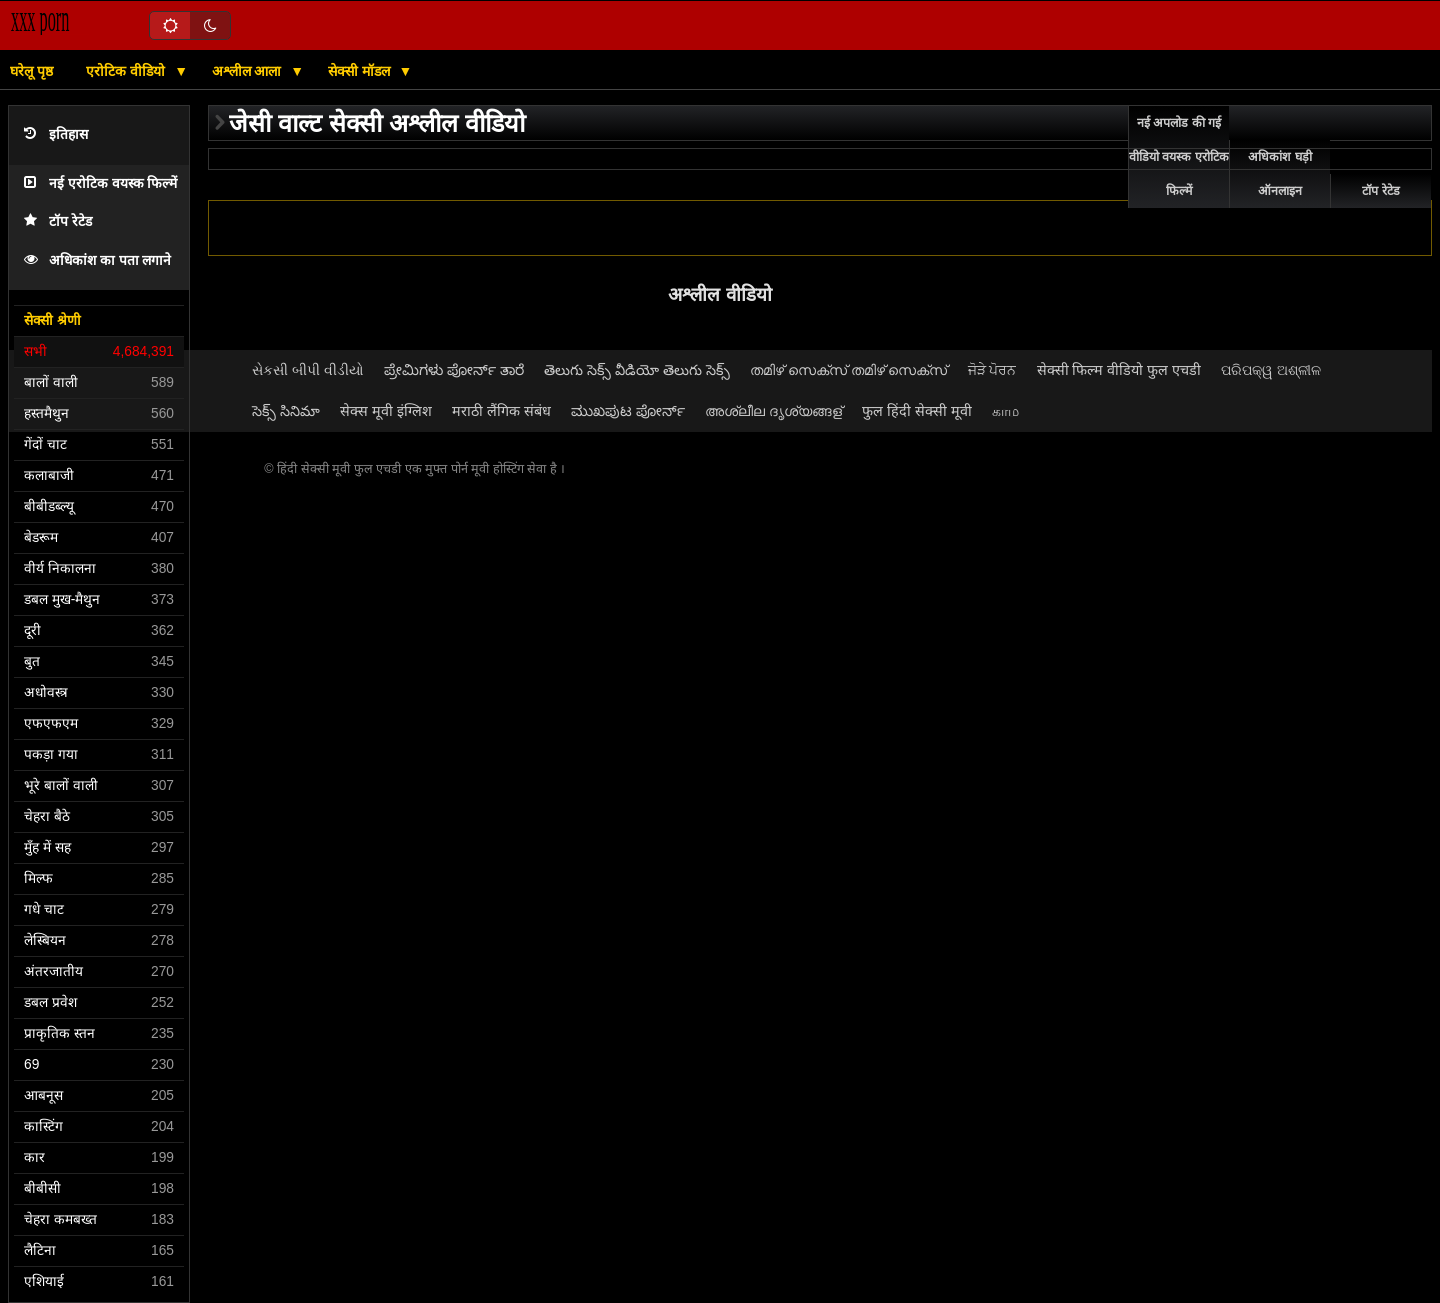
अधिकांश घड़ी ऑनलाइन (1279, 174)
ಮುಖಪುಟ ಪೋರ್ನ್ (628, 411)
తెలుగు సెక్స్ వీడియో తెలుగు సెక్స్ (637, 370)
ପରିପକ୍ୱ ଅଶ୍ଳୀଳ (1271, 370)
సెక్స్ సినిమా (286, 411)
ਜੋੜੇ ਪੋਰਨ (992, 370)
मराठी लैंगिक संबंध (501, 411)
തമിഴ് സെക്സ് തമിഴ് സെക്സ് (849, 370)
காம (1005, 411)
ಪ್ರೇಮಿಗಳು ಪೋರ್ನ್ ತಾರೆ (454, 370)
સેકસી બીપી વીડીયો (308, 370)
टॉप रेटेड (58, 221)
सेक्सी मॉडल (361, 71)
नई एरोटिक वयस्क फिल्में (100, 183)
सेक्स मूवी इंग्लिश (386, 411)
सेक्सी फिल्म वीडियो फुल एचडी (1119, 370)
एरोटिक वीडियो (127, 71)
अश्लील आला (249, 71)
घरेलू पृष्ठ (31, 71)
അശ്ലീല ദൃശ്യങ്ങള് (773, 411)
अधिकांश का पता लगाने (97, 260)
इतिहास (56, 134)
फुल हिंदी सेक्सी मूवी (917, 411)
